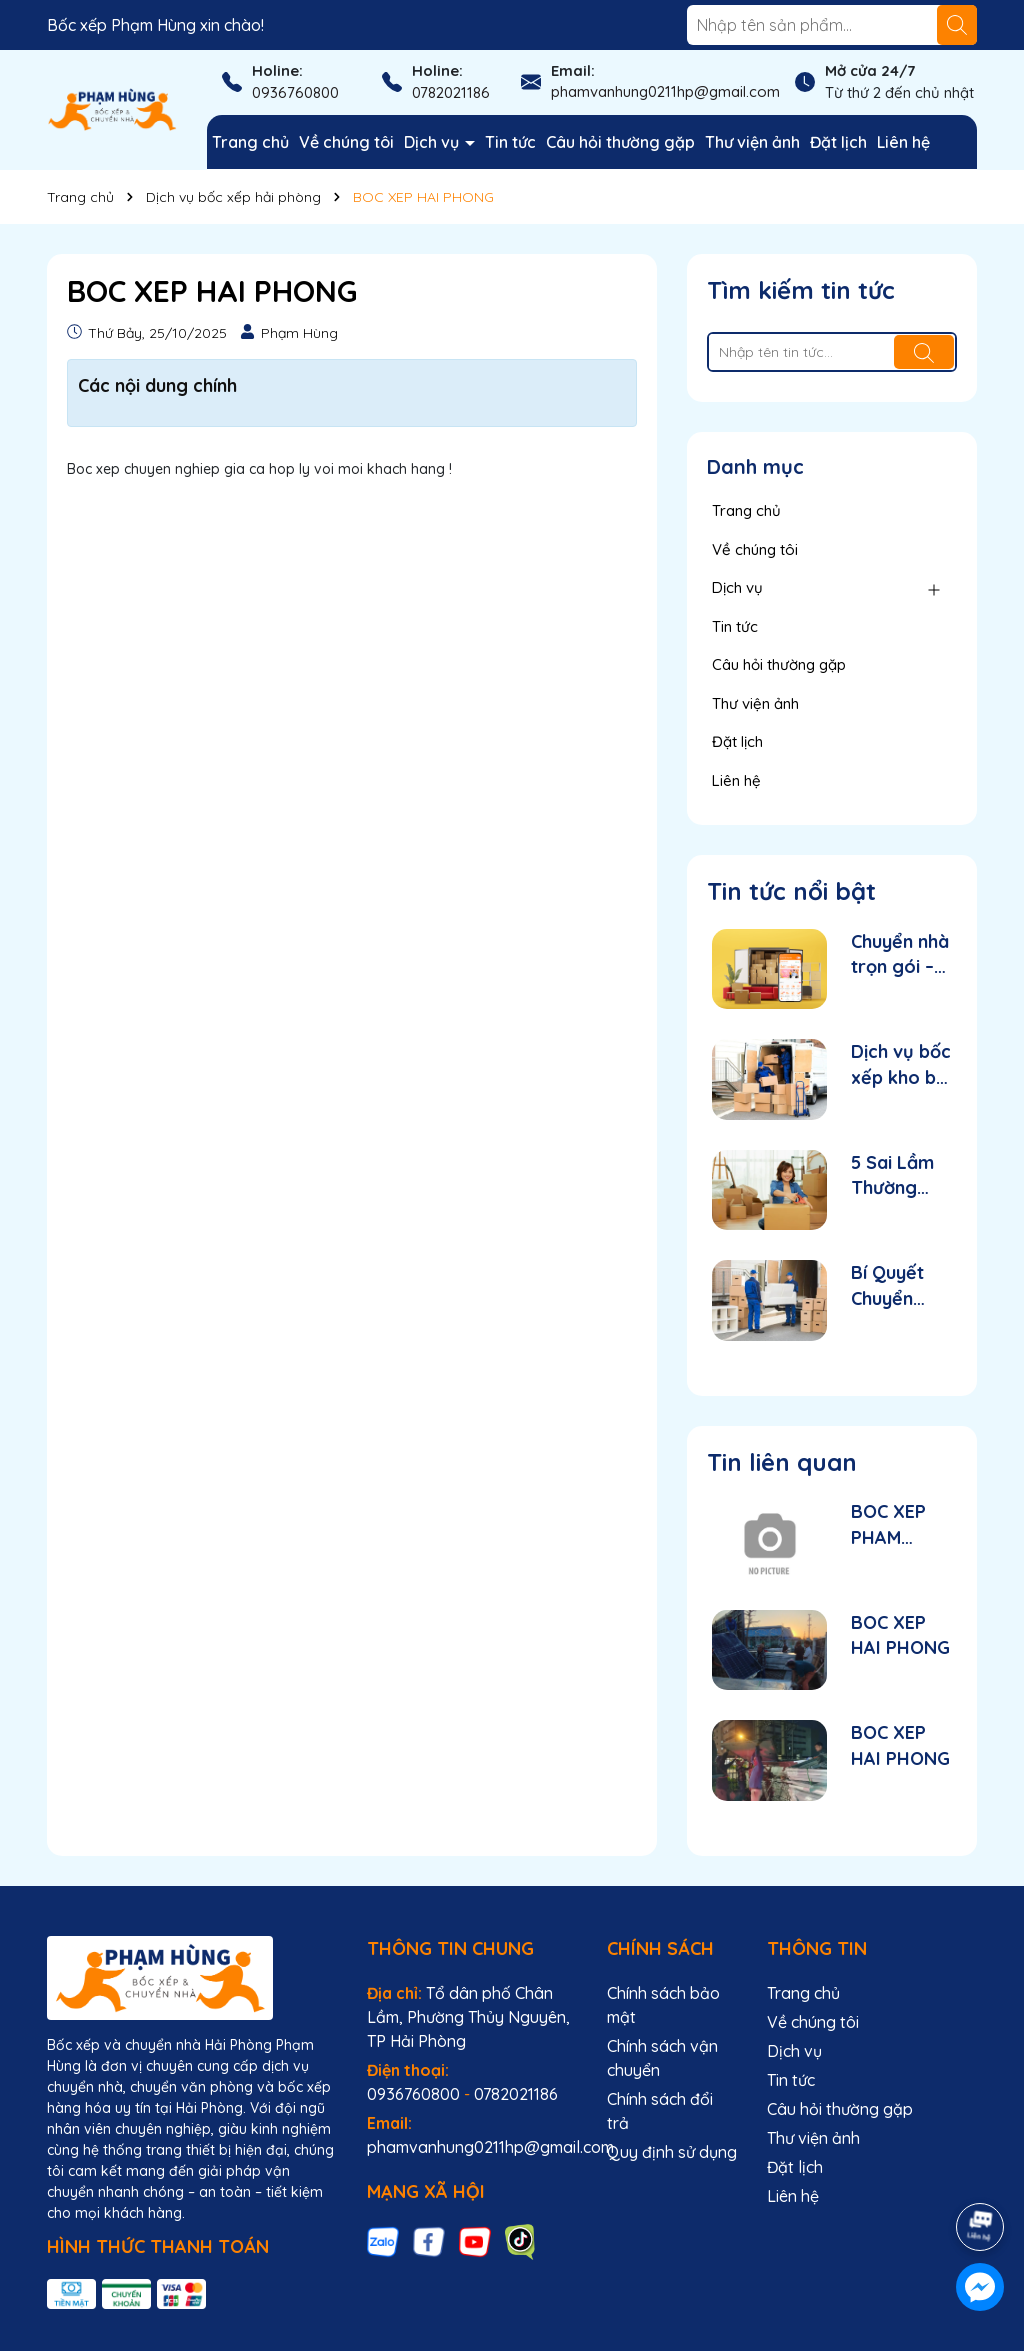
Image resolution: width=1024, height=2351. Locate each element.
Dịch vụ (433, 142)
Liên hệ (903, 142)
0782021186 (451, 92)
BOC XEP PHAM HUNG (888, 1524)
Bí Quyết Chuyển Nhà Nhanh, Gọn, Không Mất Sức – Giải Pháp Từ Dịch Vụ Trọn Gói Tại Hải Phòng (901, 1285)
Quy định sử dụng (672, 2152)
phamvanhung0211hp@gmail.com (665, 91)
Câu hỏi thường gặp (620, 142)
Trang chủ (250, 142)
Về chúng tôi (346, 142)
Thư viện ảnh (752, 142)
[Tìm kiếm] (957, 25)
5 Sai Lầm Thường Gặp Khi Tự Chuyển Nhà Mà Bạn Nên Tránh (898, 1175)
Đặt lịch (838, 142)
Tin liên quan (782, 1462)
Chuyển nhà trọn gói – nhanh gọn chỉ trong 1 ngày (900, 954)
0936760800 (295, 92)
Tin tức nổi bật (791, 891)
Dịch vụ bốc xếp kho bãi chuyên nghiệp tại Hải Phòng (901, 1064)
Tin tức (510, 142)
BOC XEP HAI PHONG (900, 1635)
